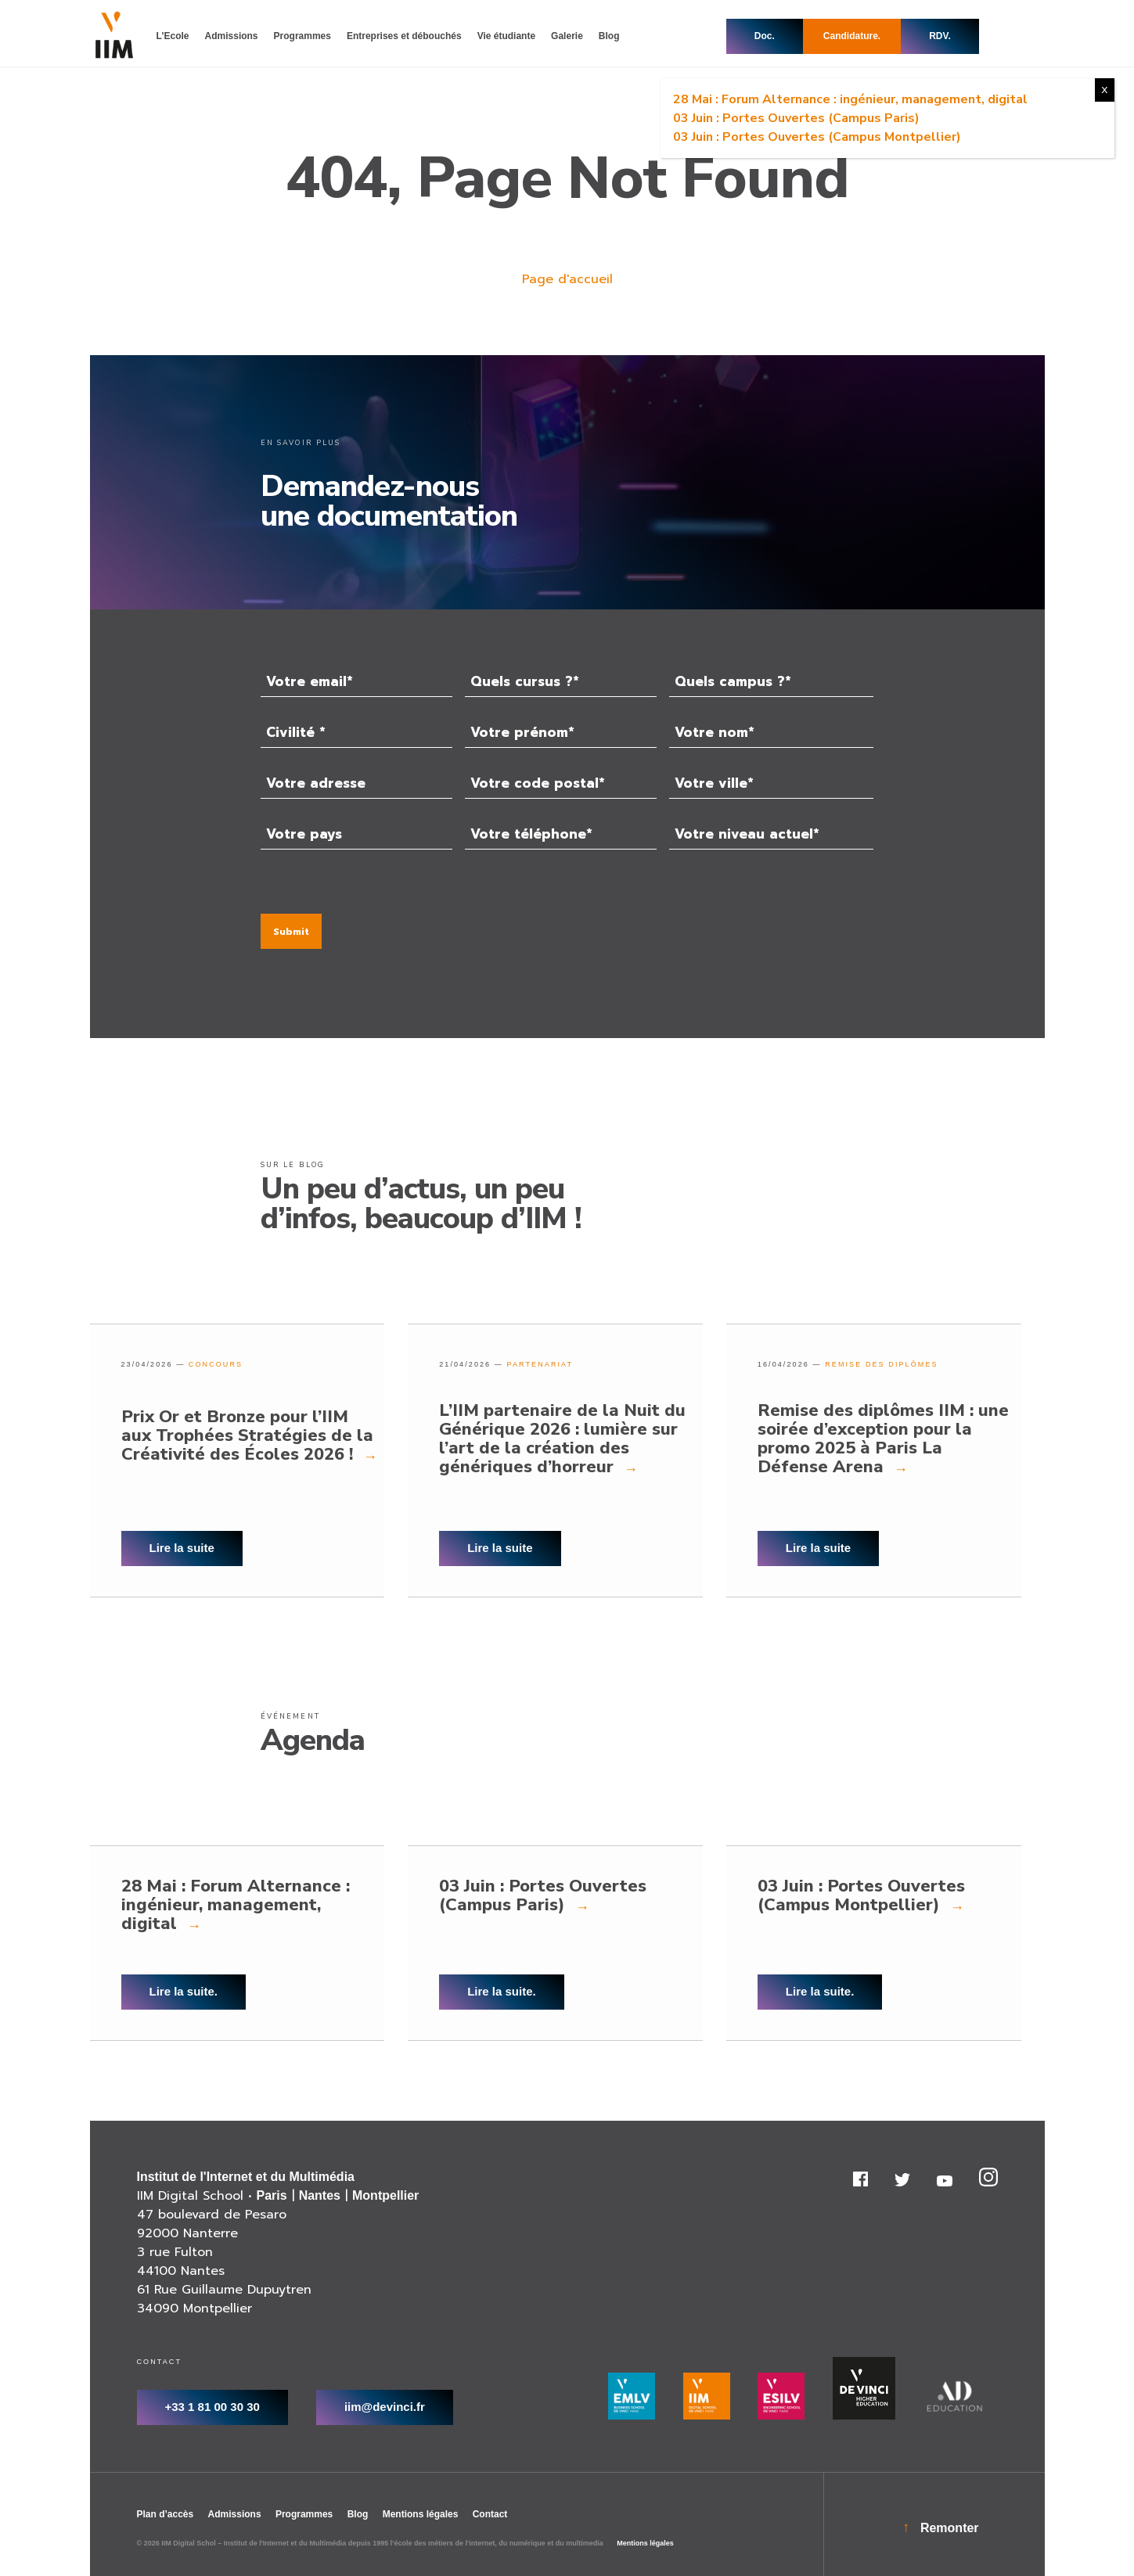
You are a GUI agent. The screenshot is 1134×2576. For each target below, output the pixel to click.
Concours (216, 1364)
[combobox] (561, 681)
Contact (490, 2514)
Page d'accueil (567, 279)
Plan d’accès (165, 2514)
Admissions (234, 2514)
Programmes (304, 2514)
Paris (272, 2195)
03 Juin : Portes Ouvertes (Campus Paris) (796, 118)
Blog (358, 2514)
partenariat (540, 1364)
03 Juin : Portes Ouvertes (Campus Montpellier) (817, 137)
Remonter (949, 2528)
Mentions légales (421, 2514)
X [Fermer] (1104, 90)
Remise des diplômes (881, 1364)
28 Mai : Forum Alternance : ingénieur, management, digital (850, 99)
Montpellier (385, 2195)
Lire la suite (181, 1547)
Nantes (319, 2195)
